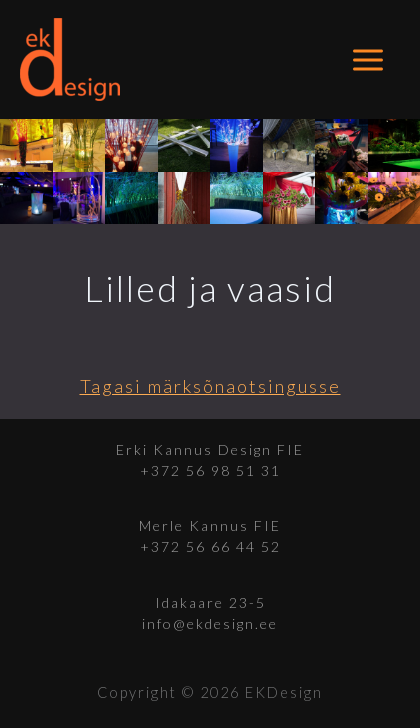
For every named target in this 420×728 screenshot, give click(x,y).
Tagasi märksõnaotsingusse (210, 386)
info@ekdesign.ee (210, 623)
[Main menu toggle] (368, 59)
